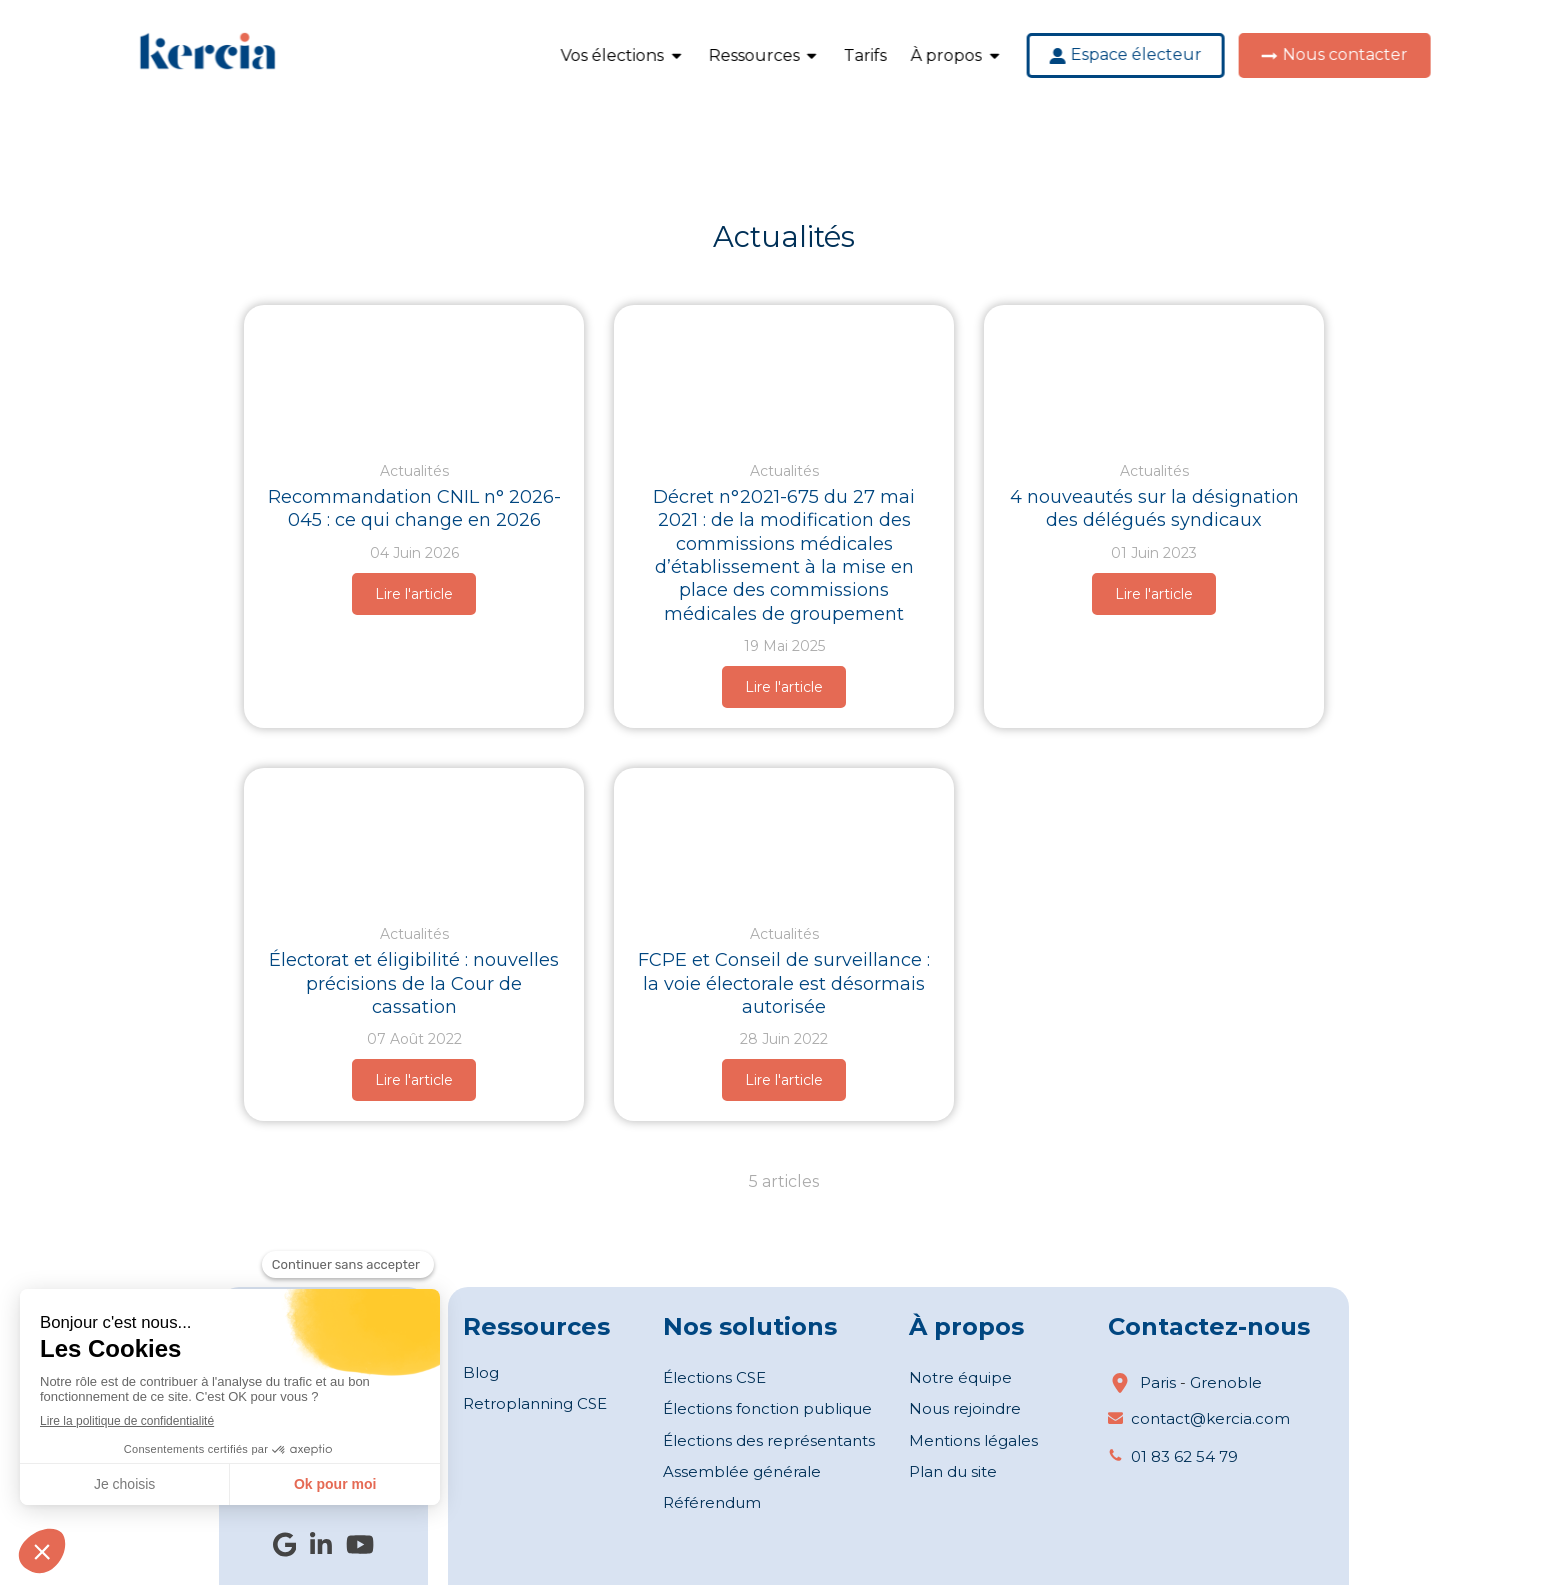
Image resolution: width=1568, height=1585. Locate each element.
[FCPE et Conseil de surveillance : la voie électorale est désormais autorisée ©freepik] (784, 836)
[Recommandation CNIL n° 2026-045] (414, 373)
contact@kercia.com (1210, 1418)
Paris (1158, 1382)
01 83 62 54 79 (1184, 1456)
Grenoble (1226, 1382)
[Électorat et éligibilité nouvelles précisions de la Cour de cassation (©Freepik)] (414, 836)
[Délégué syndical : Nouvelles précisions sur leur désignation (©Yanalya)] (1154, 373)
